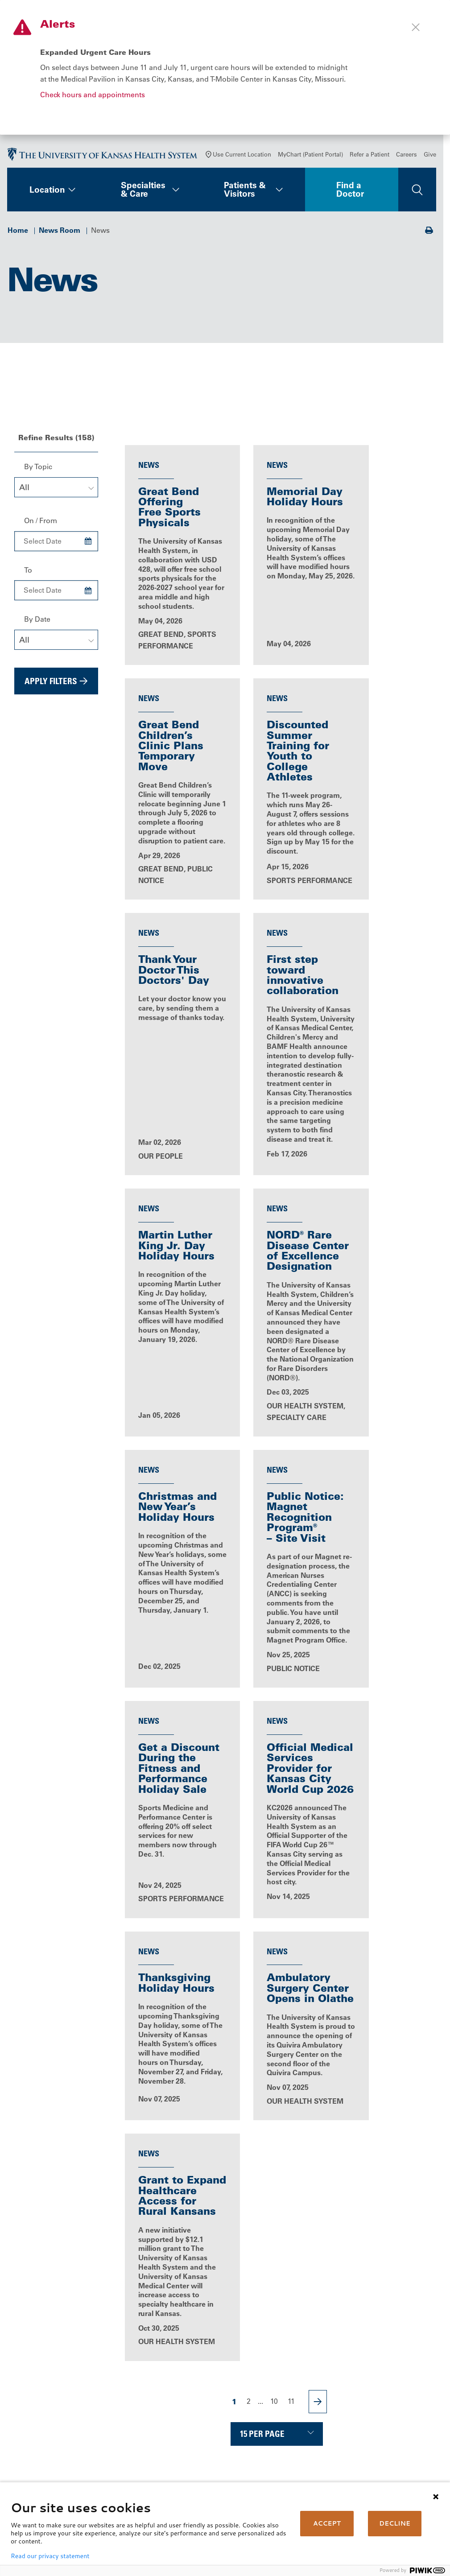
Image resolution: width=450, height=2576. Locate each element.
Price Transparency (283, 2410)
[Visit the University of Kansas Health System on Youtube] (18, 2481)
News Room (59, 233)
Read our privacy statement (50, 2555)
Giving (364, 2431)
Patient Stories (171, 2262)
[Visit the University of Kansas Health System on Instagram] (105, 2452)
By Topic (38, 469)
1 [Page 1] (234, 2055)
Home (18, 233)
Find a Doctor (350, 192)
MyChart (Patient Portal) (310, 157)
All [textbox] (24, 490)
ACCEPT (327, 2523)
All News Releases (277, 2221)
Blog (382, 2221)
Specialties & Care (143, 192)
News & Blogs (200, 2431)
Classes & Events (205, 2443)
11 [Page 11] (291, 2054)
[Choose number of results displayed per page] (277, 2087)
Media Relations (380, 2443)
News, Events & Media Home (170, 2220)
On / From (40, 523)
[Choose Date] (88, 544)
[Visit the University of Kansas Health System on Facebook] (18, 2452)
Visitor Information (283, 2455)
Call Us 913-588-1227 (50, 2411)
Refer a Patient (369, 157)
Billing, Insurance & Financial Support (284, 2393)
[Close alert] (416, 27)
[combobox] (56, 490)
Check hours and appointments (92, 94)
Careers (406, 157)
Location (47, 192)
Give (430, 157)
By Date (37, 622)
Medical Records (280, 2431)
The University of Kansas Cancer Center (390, 2414)
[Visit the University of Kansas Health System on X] (47, 2452)
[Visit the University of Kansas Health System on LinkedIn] (76, 2452)
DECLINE (394, 2523)
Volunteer (193, 2455)
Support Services (281, 2443)
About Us (193, 2377)
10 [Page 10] (274, 2054)
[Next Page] (318, 2054)
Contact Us (195, 2389)
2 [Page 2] (249, 2054)
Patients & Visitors (245, 192)
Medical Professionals (389, 2389)
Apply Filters (51, 684)
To (28, 573)
